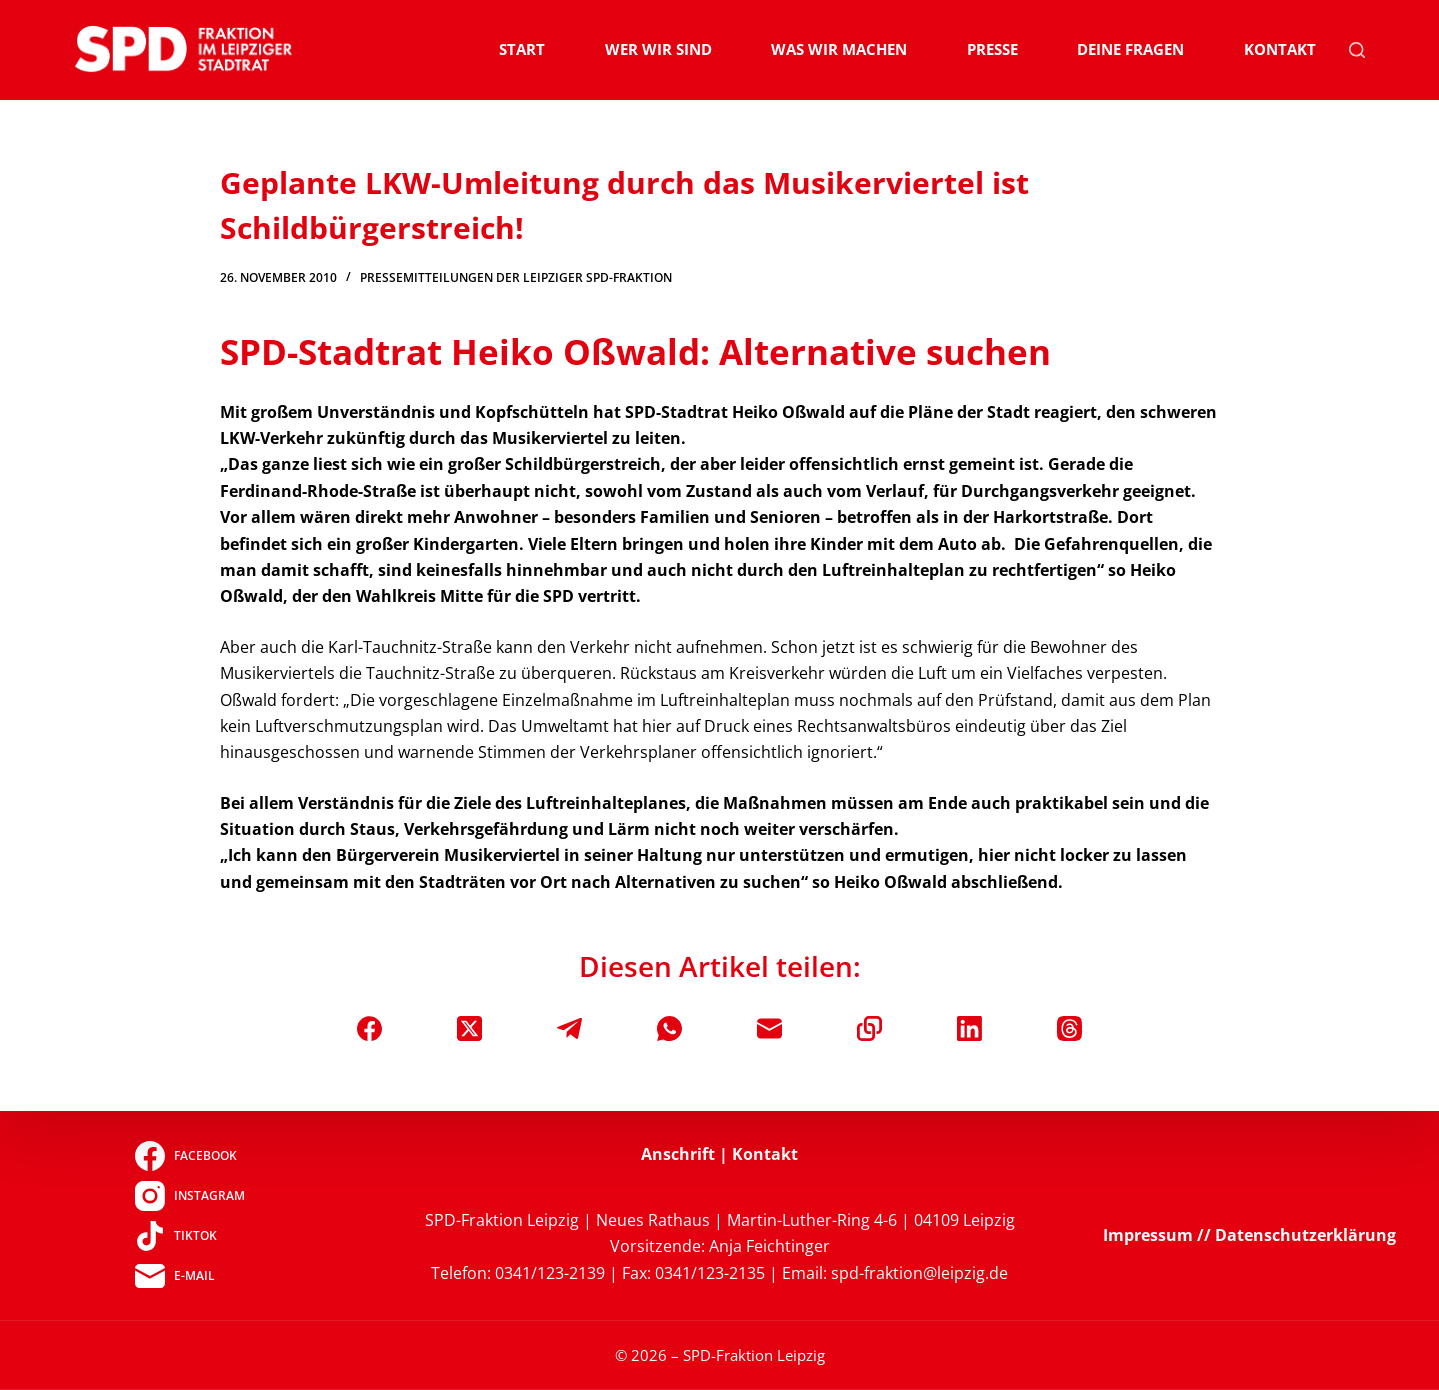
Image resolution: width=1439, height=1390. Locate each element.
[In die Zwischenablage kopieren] (869, 1028)
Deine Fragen (1130, 49)
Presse (992, 49)
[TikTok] (189, 1236)
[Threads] (1069, 1028)
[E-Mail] (769, 1028)
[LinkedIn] (969, 1028)
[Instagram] (189, 1196)
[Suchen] (1357, 50)
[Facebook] (369, 1028)
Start (522, 49)
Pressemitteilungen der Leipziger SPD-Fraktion (516, 277)
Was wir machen (839, 49)
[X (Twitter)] (469, 1028)
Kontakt (1280, 49)
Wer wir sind (658, 49)
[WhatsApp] (669, 1028)
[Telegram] (569, 1028)
